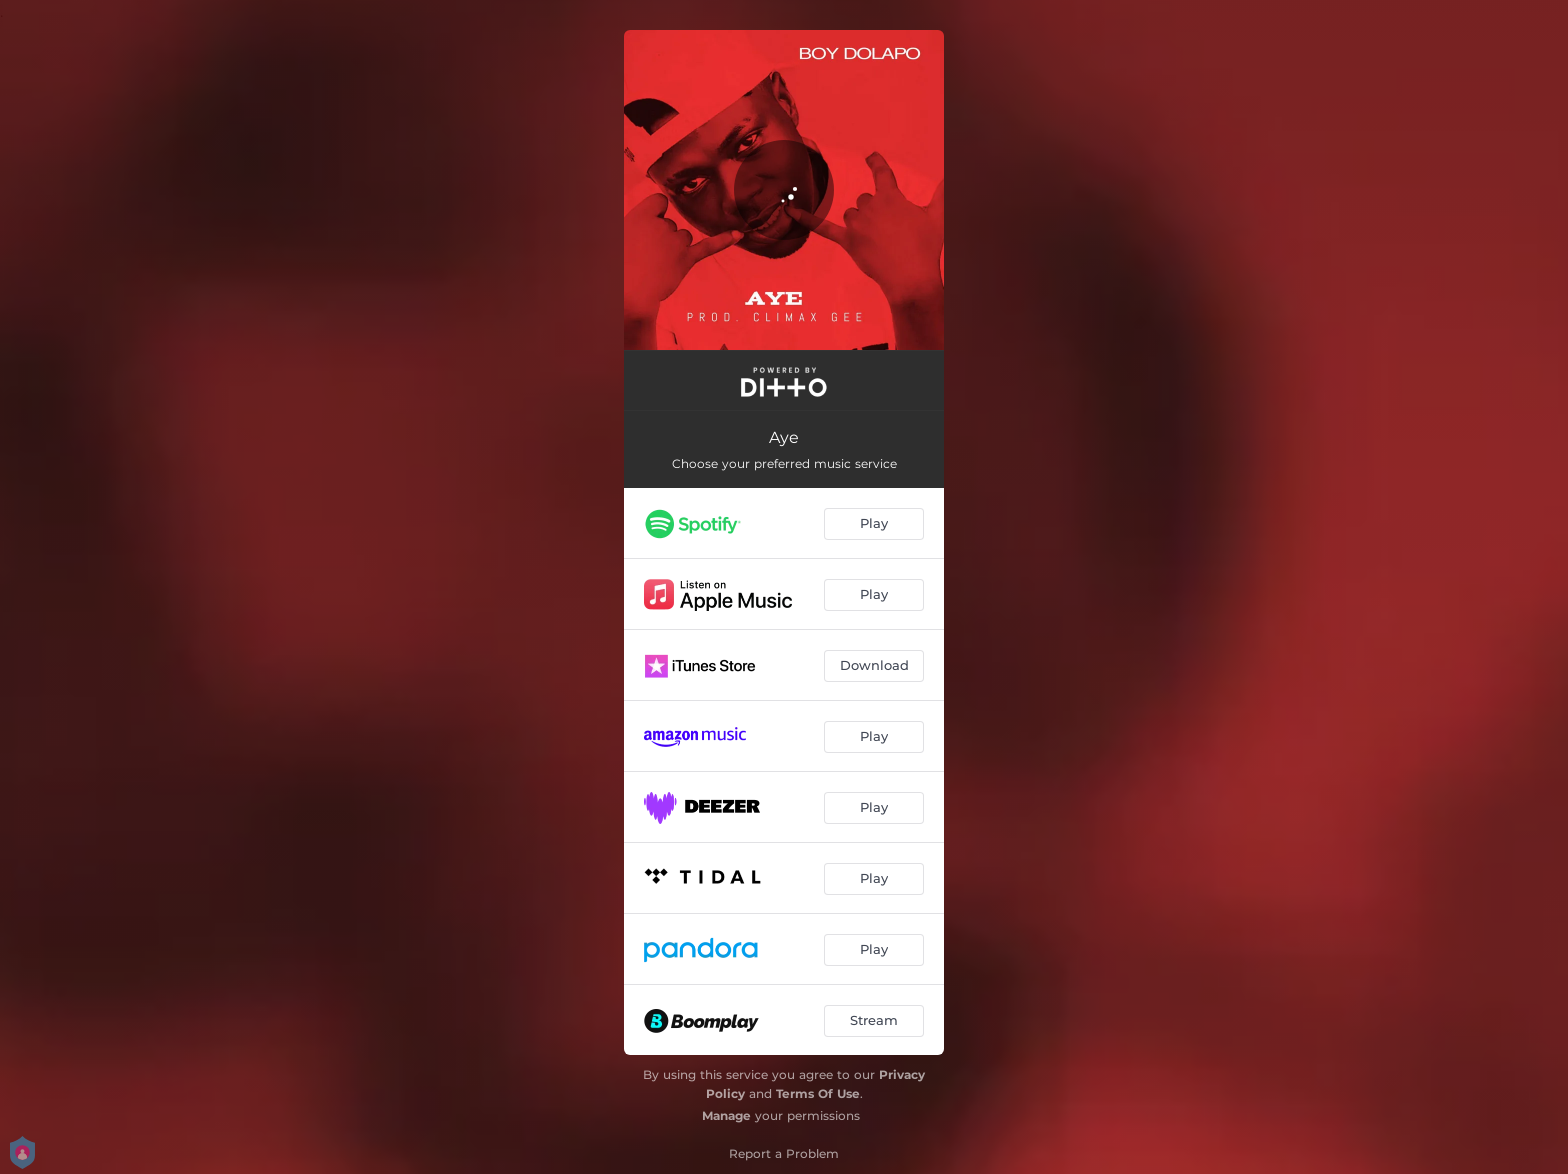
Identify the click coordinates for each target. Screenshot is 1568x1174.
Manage (726, 1115)
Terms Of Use (818, 1093)
